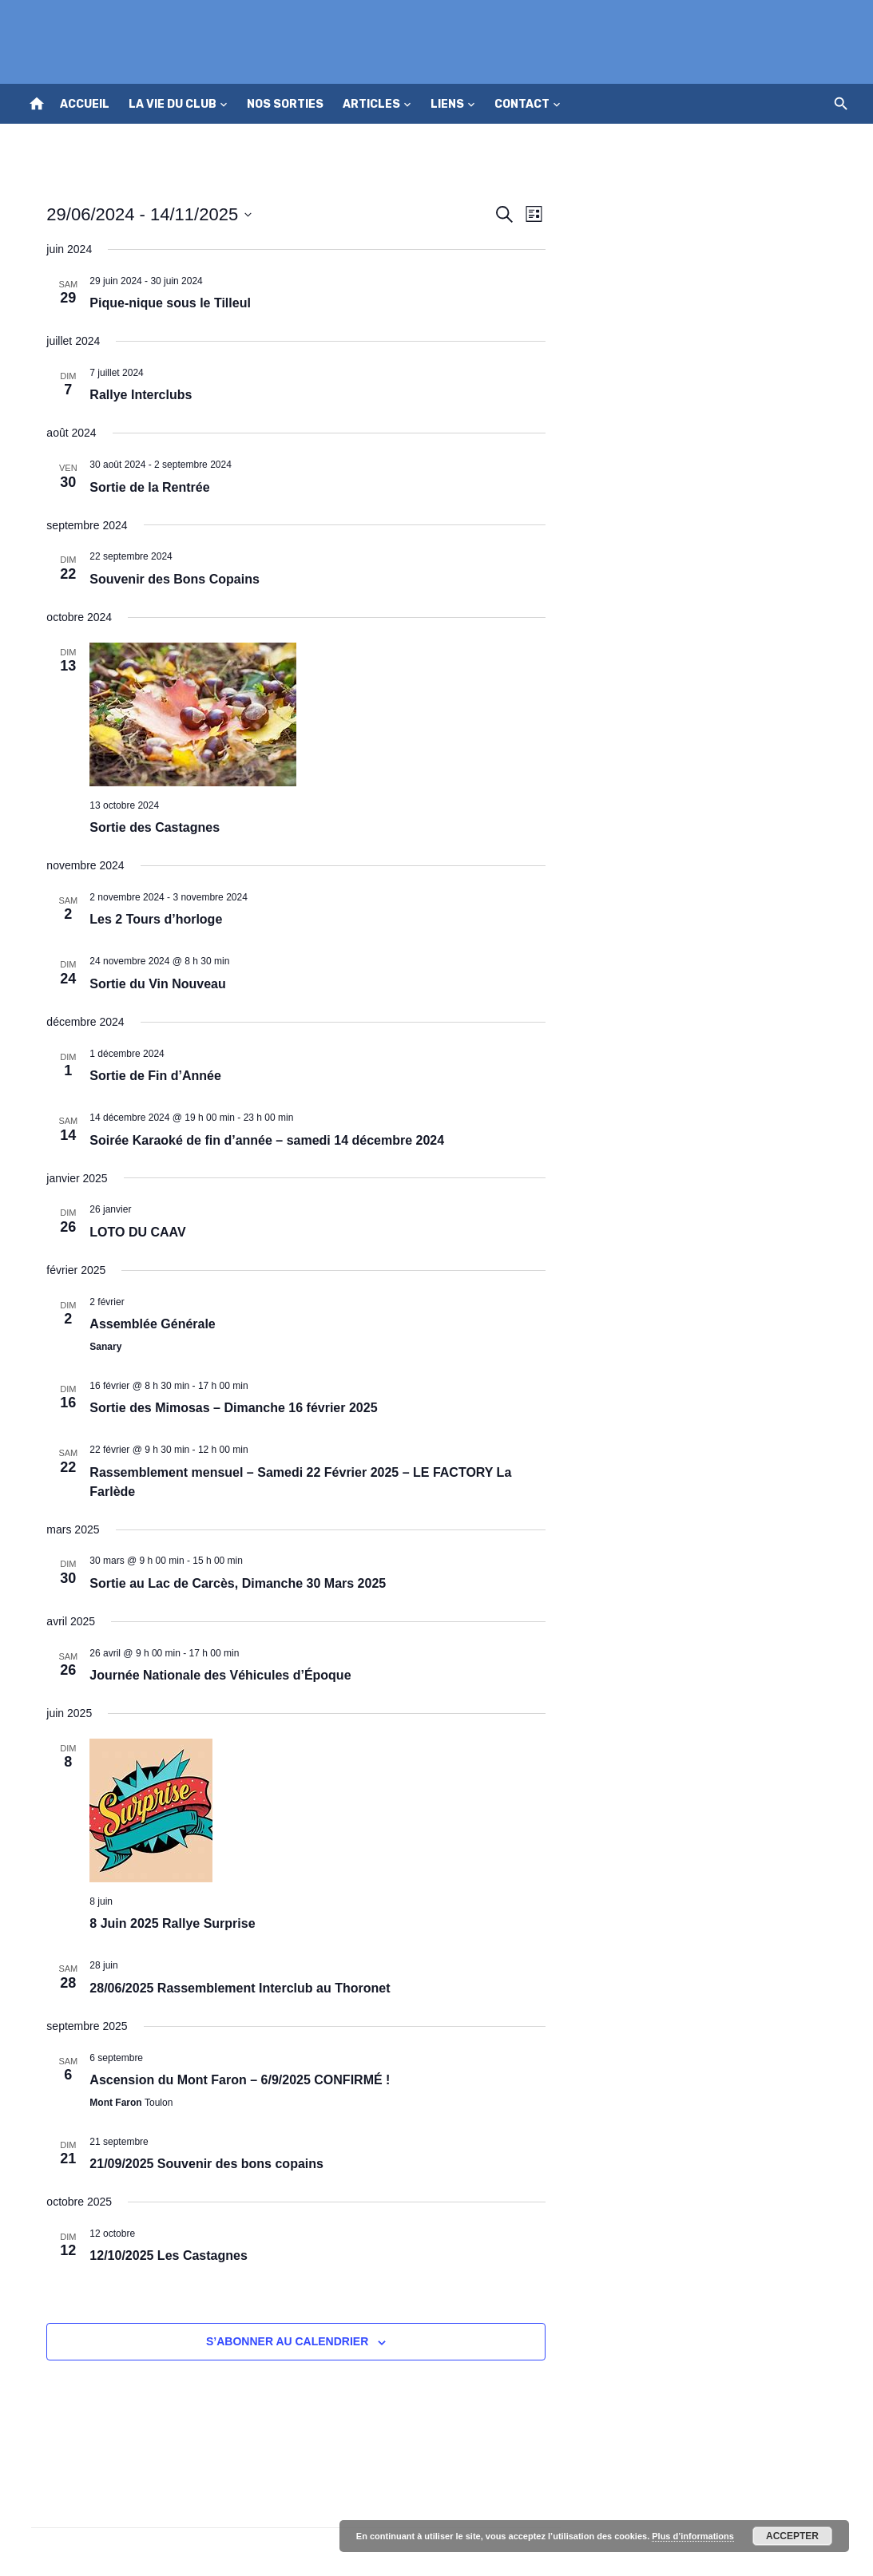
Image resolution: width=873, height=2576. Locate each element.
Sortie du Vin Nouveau (148, 984)
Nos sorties (285, 104)
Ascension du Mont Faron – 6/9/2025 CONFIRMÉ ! (230, 2080)
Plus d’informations (693, 2536)
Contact (522, 104)
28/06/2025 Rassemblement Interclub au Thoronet (230, 1988)
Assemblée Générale (142, 1324)
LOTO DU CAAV (128, 1232)
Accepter (792, 2536)
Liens (447, 104)
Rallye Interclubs (131, 395)
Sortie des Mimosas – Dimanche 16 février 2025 (223, 1408)
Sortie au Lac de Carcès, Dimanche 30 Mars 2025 (228, 1583)
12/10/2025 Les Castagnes (158, 2255)
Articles (371, 104)
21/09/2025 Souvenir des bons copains (197, 2163)
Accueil (84, 104)
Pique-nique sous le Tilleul (160, 303)
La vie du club (172, 104)
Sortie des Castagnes (145, 827)
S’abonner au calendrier (284, 2341)
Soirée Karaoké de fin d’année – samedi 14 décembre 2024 (257, 1140)
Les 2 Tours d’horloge (146, 919)
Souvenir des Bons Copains (164, 579)
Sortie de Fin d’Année (145, 1075)
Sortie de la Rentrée (140, 487)
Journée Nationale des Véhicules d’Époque (210, 1675)
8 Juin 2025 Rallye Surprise (162, 1923)
